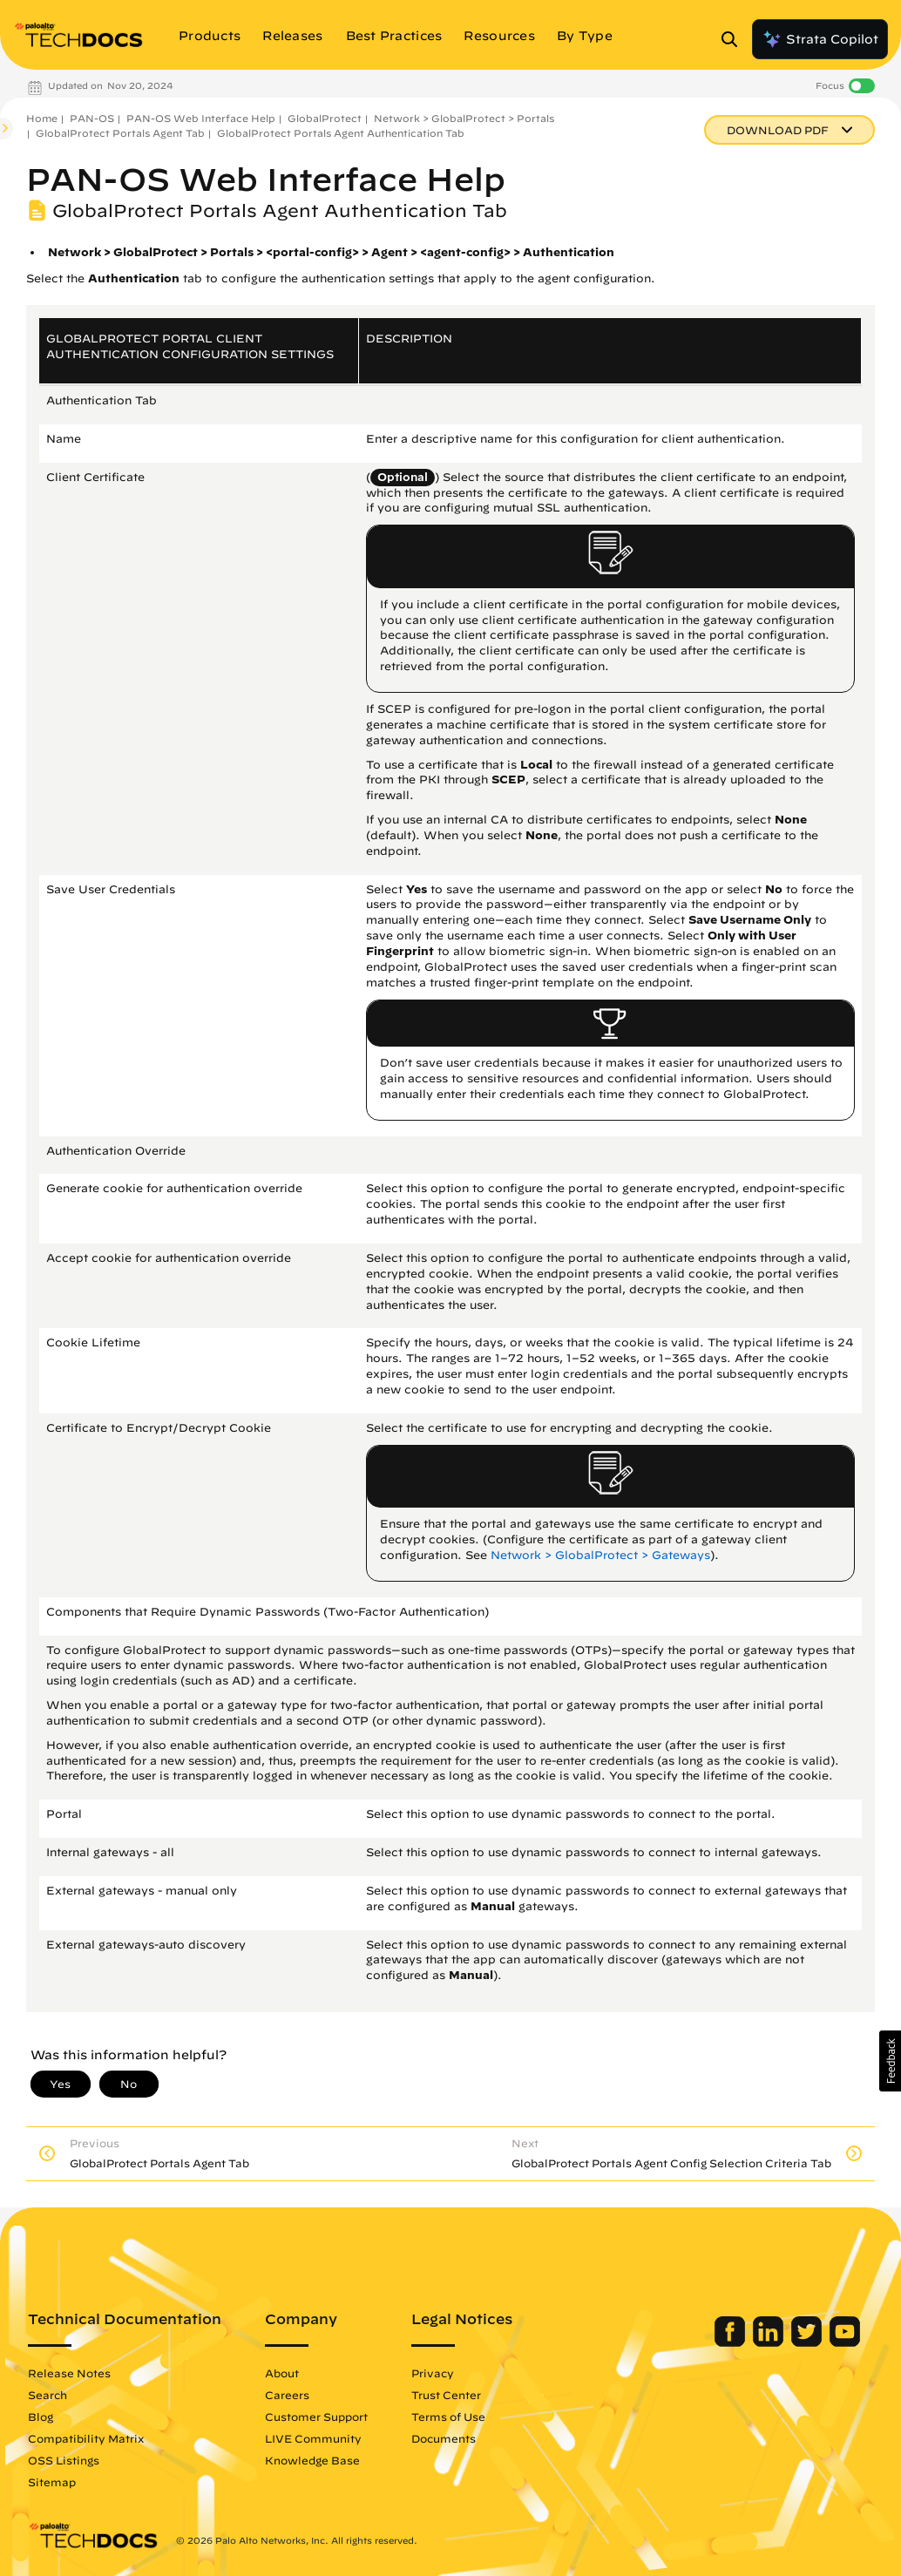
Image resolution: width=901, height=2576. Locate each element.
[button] (890, 2060)
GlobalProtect (325, 118)
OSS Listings (63, 2460)
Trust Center (446, 2395)
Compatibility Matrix (86, 2438)
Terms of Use (448, 2416)
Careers (287, 2395)
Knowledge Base (312, 2460)
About (282, 2373)
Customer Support (316, 2416)
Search (47, 2395)
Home (42, 118)
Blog (40, 2416)
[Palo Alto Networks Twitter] (808, 2342)
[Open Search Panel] (734, 39)
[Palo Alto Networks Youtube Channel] (845, 2342)
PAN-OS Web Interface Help (200, 118)
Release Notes (69, 2373)
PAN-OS (92, 118)
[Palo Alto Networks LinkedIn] (770, 2342)
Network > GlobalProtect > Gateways (600, 1555)
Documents (443, 2438)
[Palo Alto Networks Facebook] (732, 2342)
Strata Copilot (820, 39)
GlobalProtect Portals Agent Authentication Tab (340, 133)
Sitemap (52, 2482)
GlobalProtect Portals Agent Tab (120, 133)
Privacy (432, 2373)
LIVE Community (313, 2438)
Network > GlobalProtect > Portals (464, 118)
